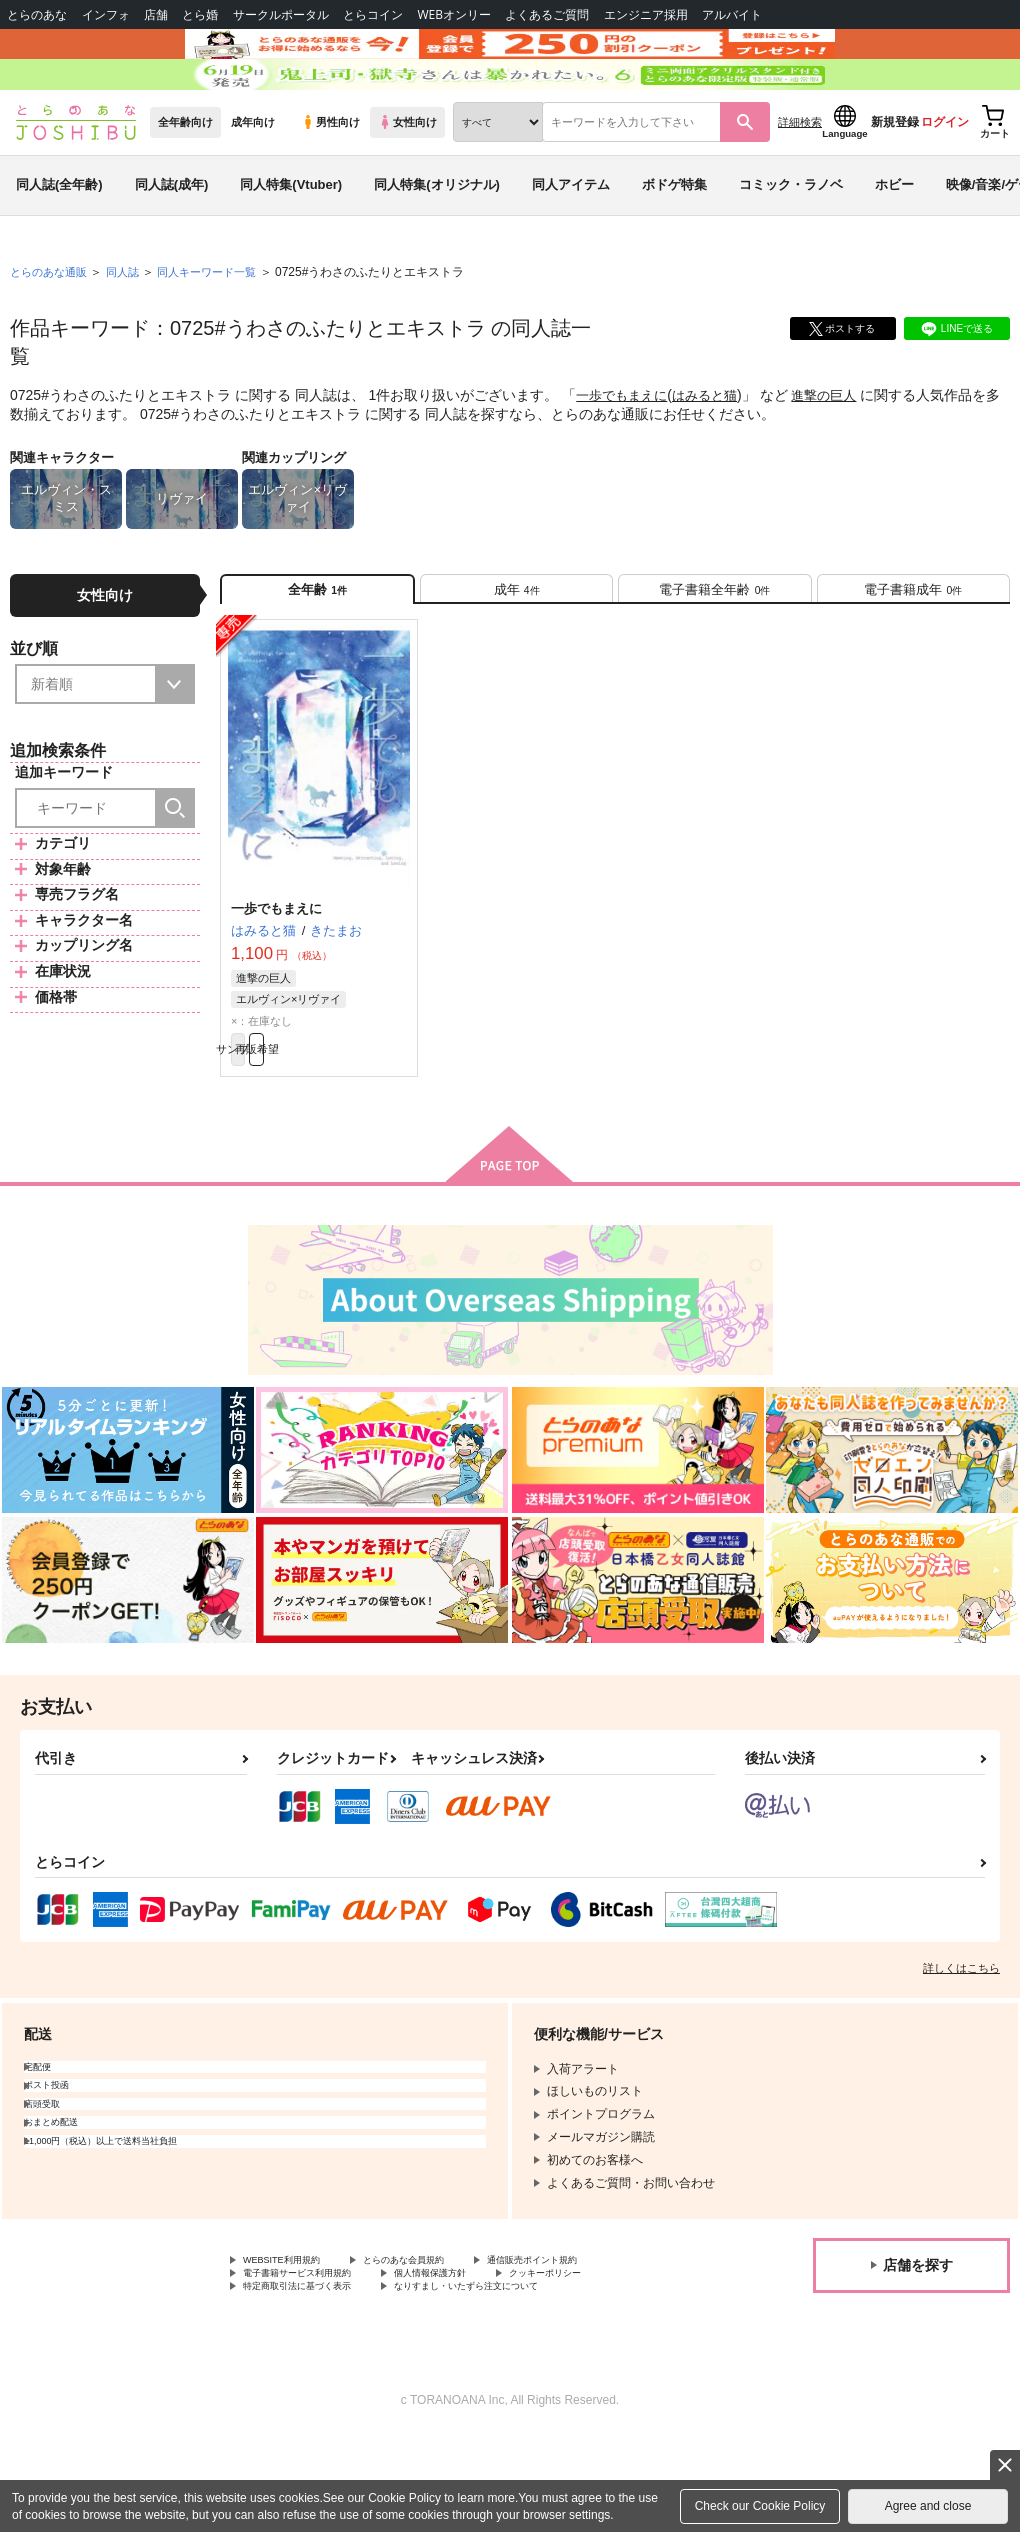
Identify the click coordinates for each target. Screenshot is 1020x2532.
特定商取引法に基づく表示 (315, 2379)
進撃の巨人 (838, 454)
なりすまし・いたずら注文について (526, 2379)
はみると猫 (714, 454)
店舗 (156, 14)
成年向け (253, 181)
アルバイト (732, 14)
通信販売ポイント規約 (599, 2345)
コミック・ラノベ (791, 243)
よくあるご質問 (547, 14)
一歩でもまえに (625, 454)
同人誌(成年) (172, 243)
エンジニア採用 (646, 14)
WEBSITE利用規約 (294, 2345)
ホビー (894, 243)
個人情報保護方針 (478, 2362)
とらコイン (373, 14)
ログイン (945, 181)
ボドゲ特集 (674, 243)
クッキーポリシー (617, 2362)
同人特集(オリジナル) (437, 243)
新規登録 (895, 181)
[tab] (516, 654)
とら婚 (200, 14)
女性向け (407, 181)
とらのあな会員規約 (442, 2345)
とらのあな (37, 14)
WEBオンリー (454, 14)
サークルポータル (281, 14)
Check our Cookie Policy (760, 2506)
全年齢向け (185, 181)
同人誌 (131, 331)
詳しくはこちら (961, 2051)
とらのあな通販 (52, 331)
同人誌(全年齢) (59, 243)
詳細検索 (800, 181)
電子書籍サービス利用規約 (315, 2362)
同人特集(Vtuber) (291, 243)
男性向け (330, 181)
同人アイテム (571, 243)
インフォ (106, 14)
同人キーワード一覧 (221, 331)
